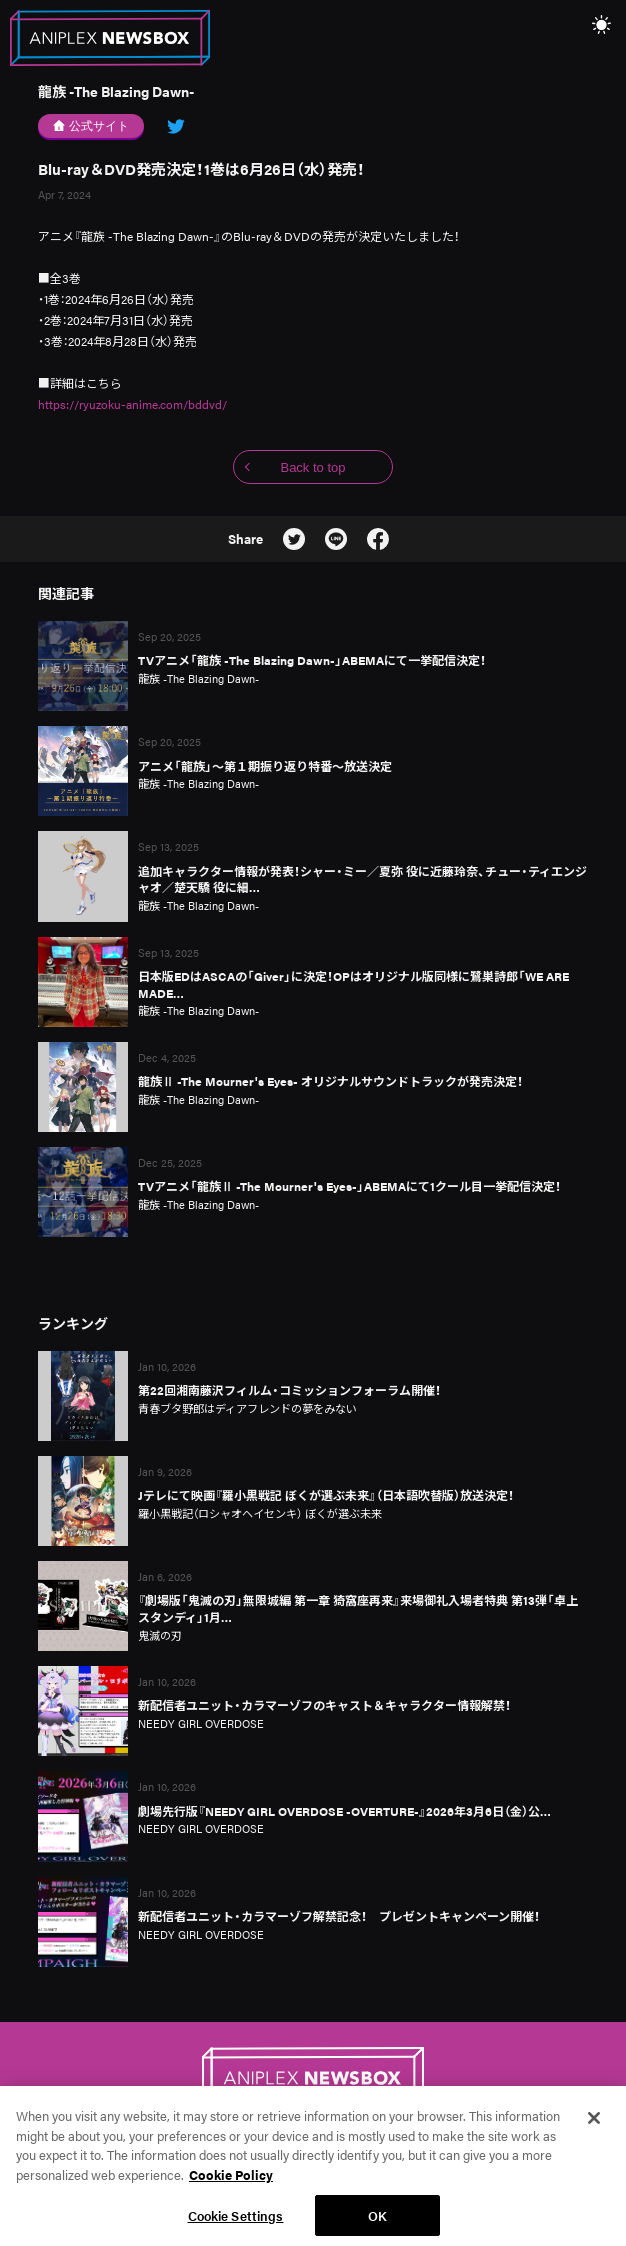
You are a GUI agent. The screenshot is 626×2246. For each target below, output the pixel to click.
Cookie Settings (236, 2223)
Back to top (312, 467)
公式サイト (91, 126)
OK (377, 2223)
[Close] (594, 2126)
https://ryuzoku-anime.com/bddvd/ (132, 404)
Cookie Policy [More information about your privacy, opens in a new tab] (231, 2182)
